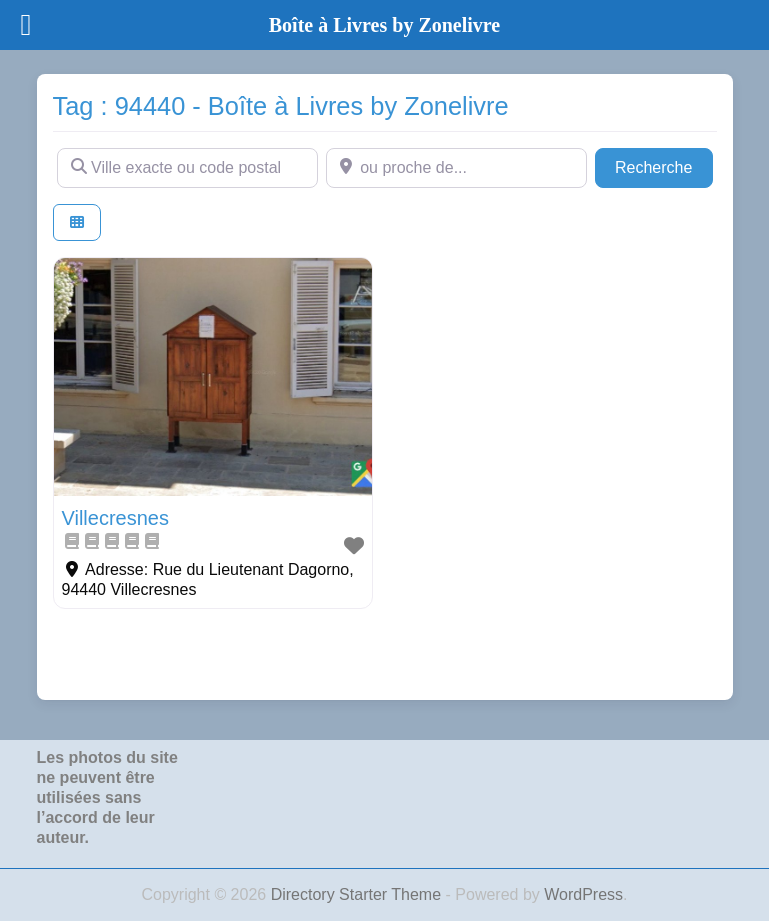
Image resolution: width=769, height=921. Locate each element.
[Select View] (77, 222)
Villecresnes (115, 518)
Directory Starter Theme (358, 894)
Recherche (664, 165)
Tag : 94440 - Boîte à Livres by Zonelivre (281, 106)
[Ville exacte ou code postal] (187, 168)
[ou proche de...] (456, 168)
